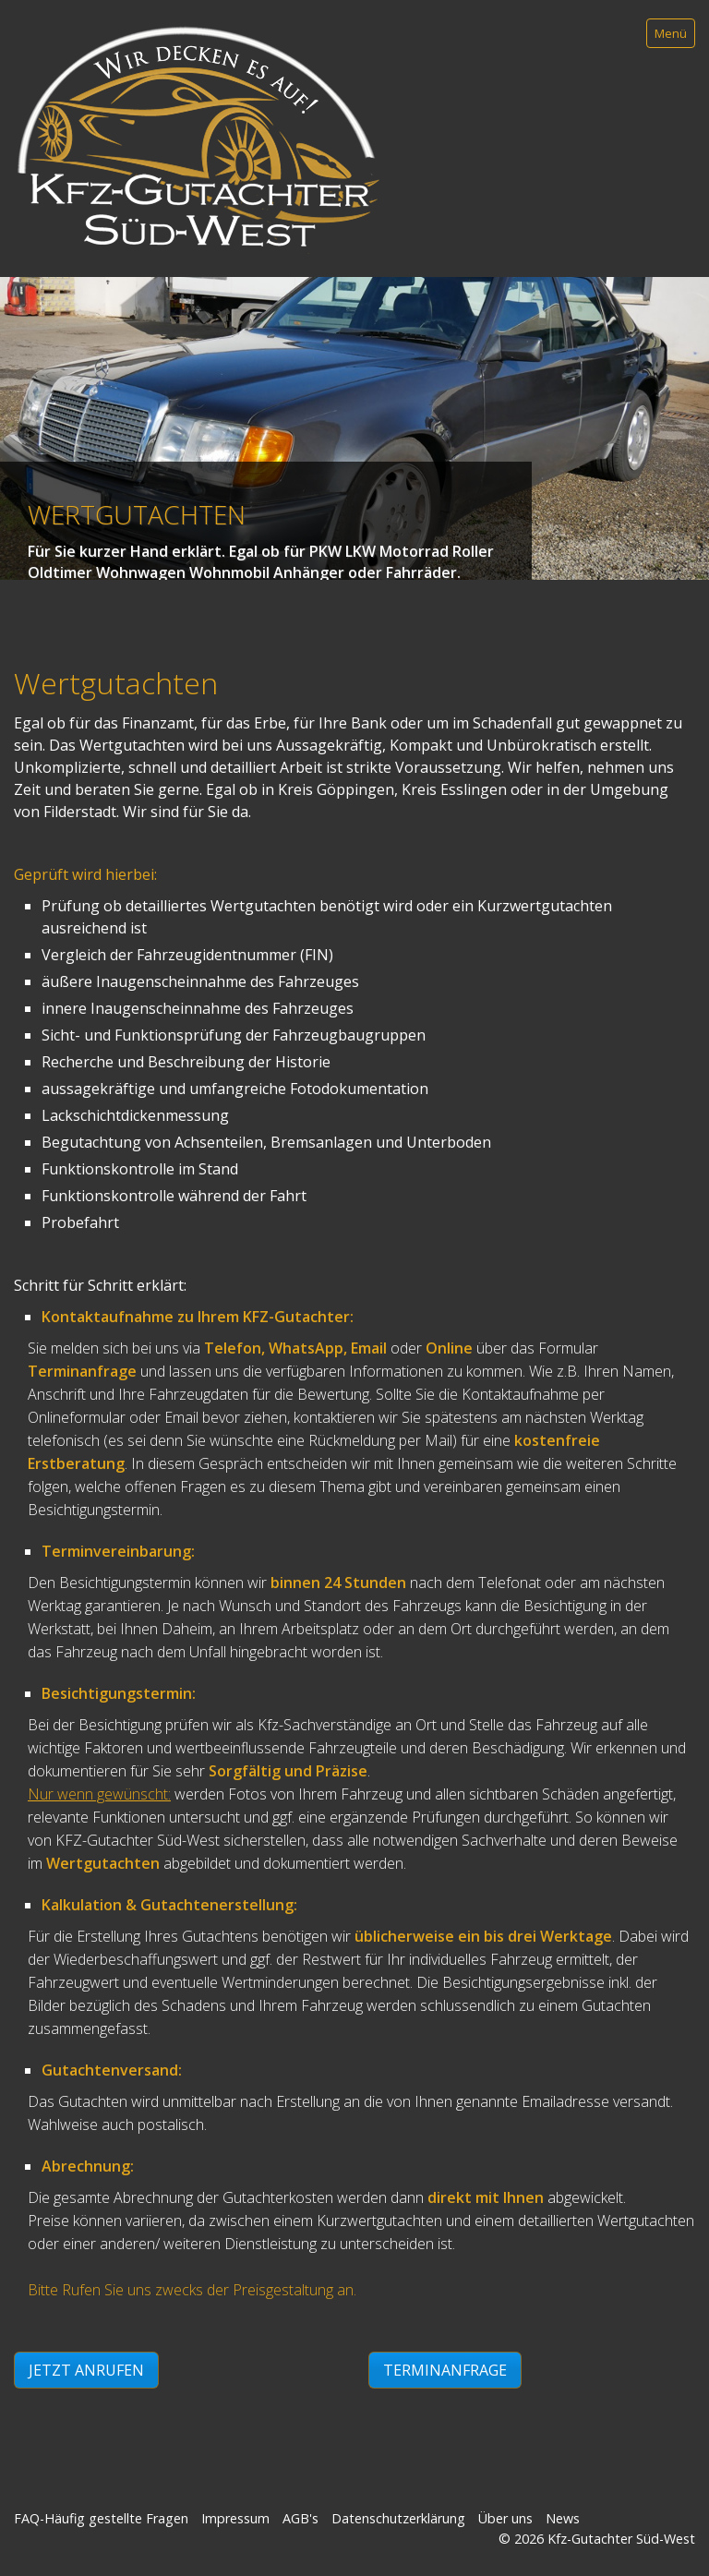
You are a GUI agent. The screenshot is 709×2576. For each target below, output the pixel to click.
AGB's (300, 2518)
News (563, 2518)
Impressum (235, 2518)
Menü (671, 33)
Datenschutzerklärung (398, 2518)
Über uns (505, 2518)
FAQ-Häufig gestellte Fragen (101, 2518)
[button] (86, 2370)
